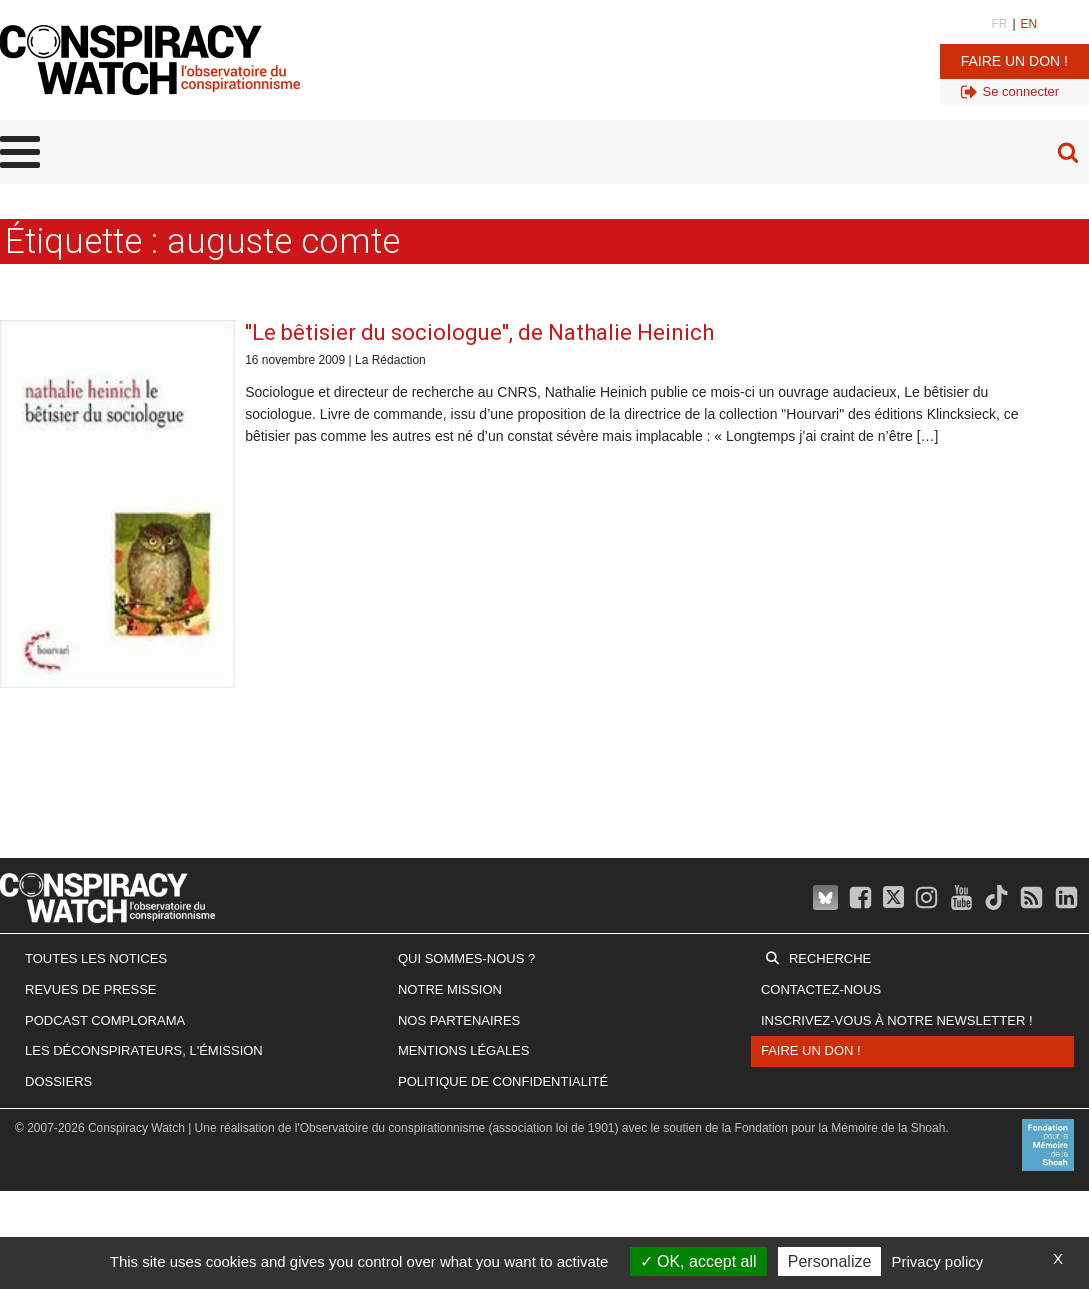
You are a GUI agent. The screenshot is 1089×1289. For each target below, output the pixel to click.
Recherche (830, 958)
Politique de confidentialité (503, 1081)
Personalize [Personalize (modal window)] (830, 1261)
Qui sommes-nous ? (466, 958)
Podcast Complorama (105, 1020)
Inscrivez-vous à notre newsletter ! (897, 1020)
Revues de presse (91, 989)
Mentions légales (463, 1050)
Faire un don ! (1014, 61)
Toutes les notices (96, 958)
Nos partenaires (459, 1020)
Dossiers (58, 1081)
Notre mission (450, 989)
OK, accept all (698, 1261)
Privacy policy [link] (938, 1261)
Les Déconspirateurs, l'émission (144, 1050)
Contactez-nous (821, 989)
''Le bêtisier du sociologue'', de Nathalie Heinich (479, 332)
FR (999, 24)
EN (1029, 24)
